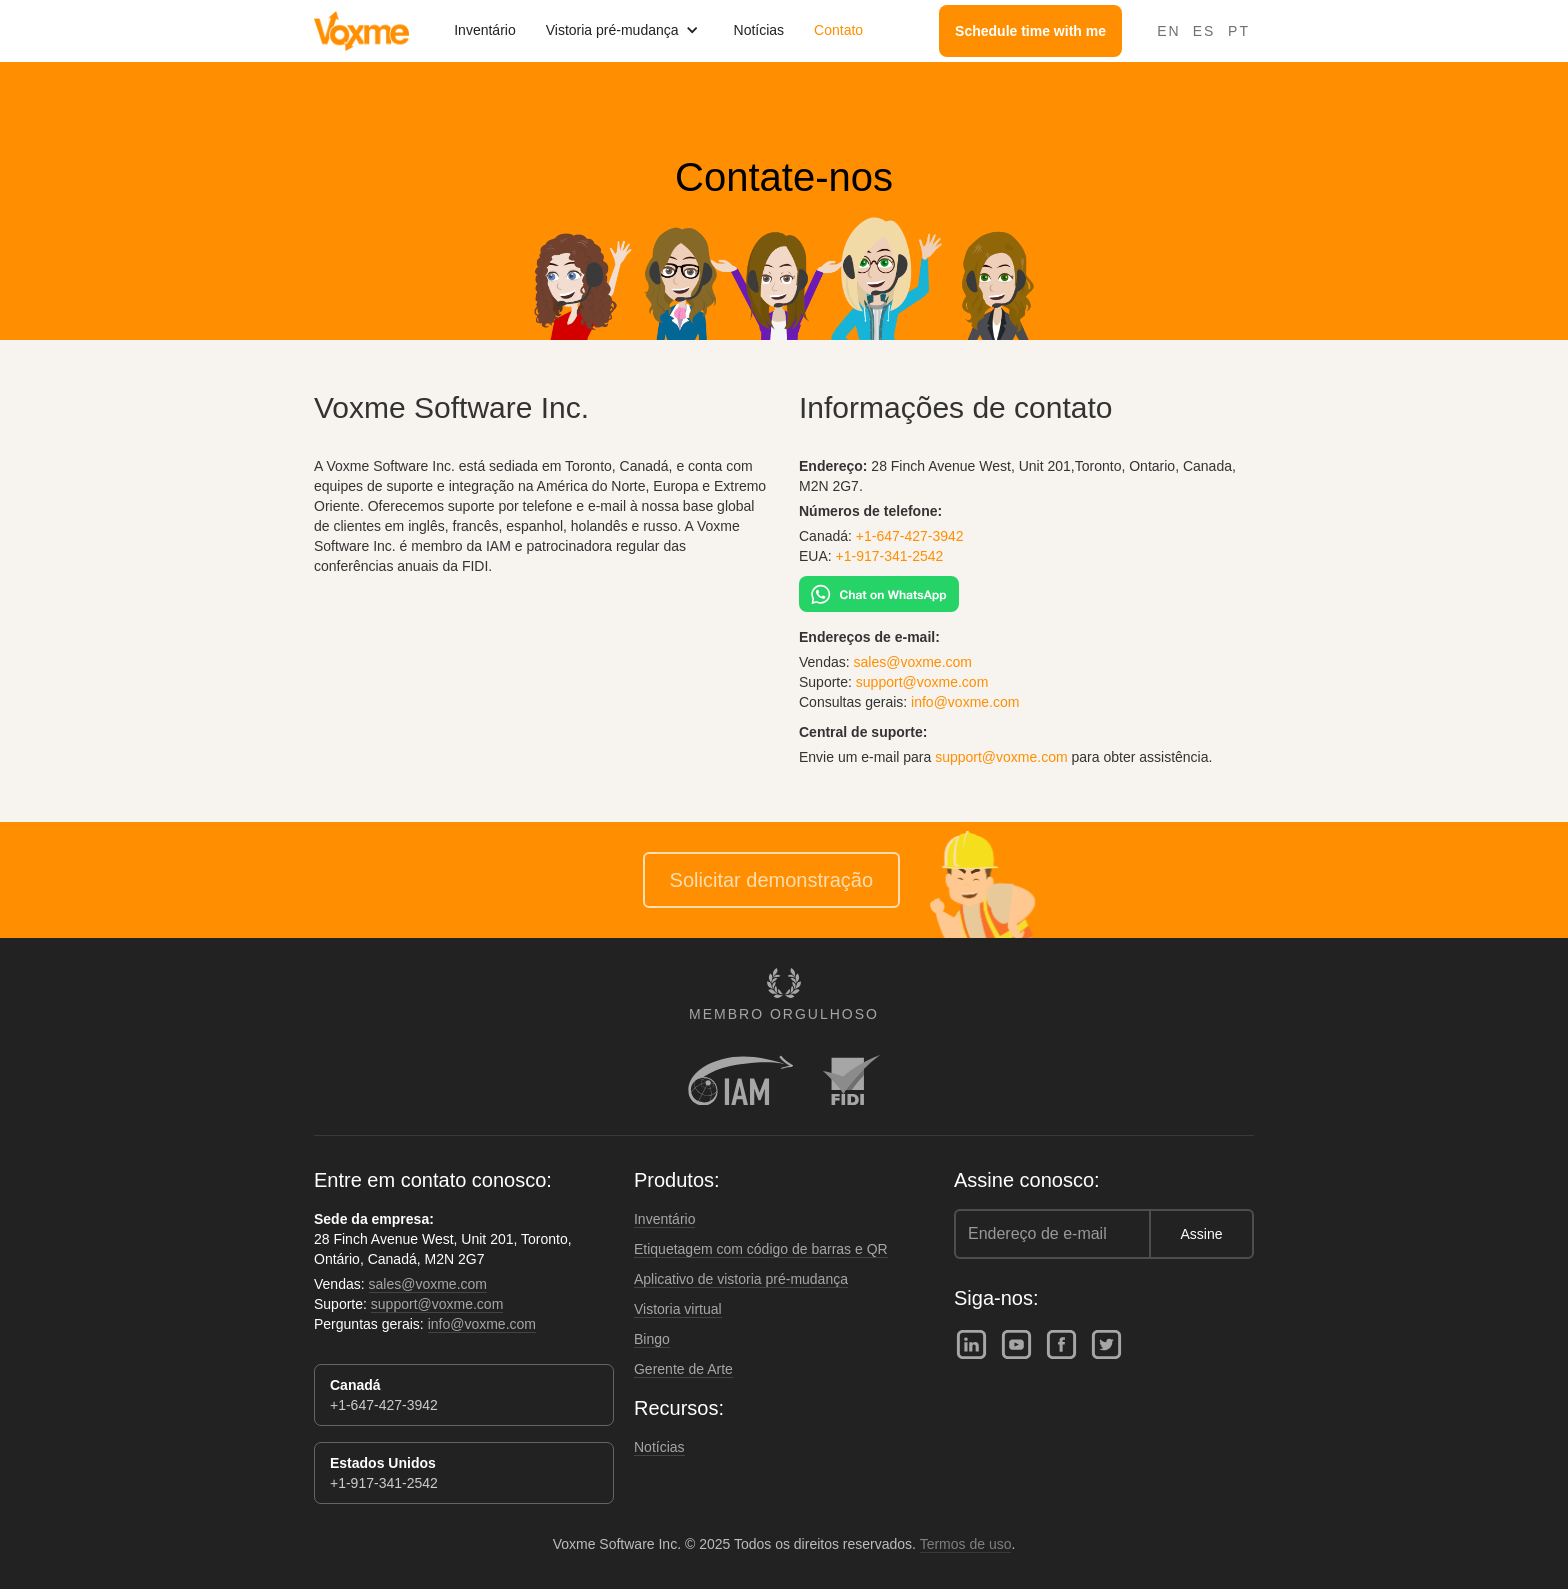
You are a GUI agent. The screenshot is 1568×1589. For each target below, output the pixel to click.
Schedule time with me (1030, 31)
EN (1168, 31)
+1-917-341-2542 (890, 556)
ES (1204, 31)
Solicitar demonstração (771, 880)
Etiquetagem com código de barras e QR (761, 1249)
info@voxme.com (965, 702)
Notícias (759, 30)
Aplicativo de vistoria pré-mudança (741, 1279)
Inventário (484, 30)
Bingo (652, 1339)
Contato (838, 30)
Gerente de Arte (683, 1369)
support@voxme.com (922, 682)
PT (1239, 31)
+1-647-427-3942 (910, 536)
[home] (361, 31)
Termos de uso (966, 1544)
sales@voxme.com (913, 662)
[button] (625, 30)
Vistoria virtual (678, 1309)
